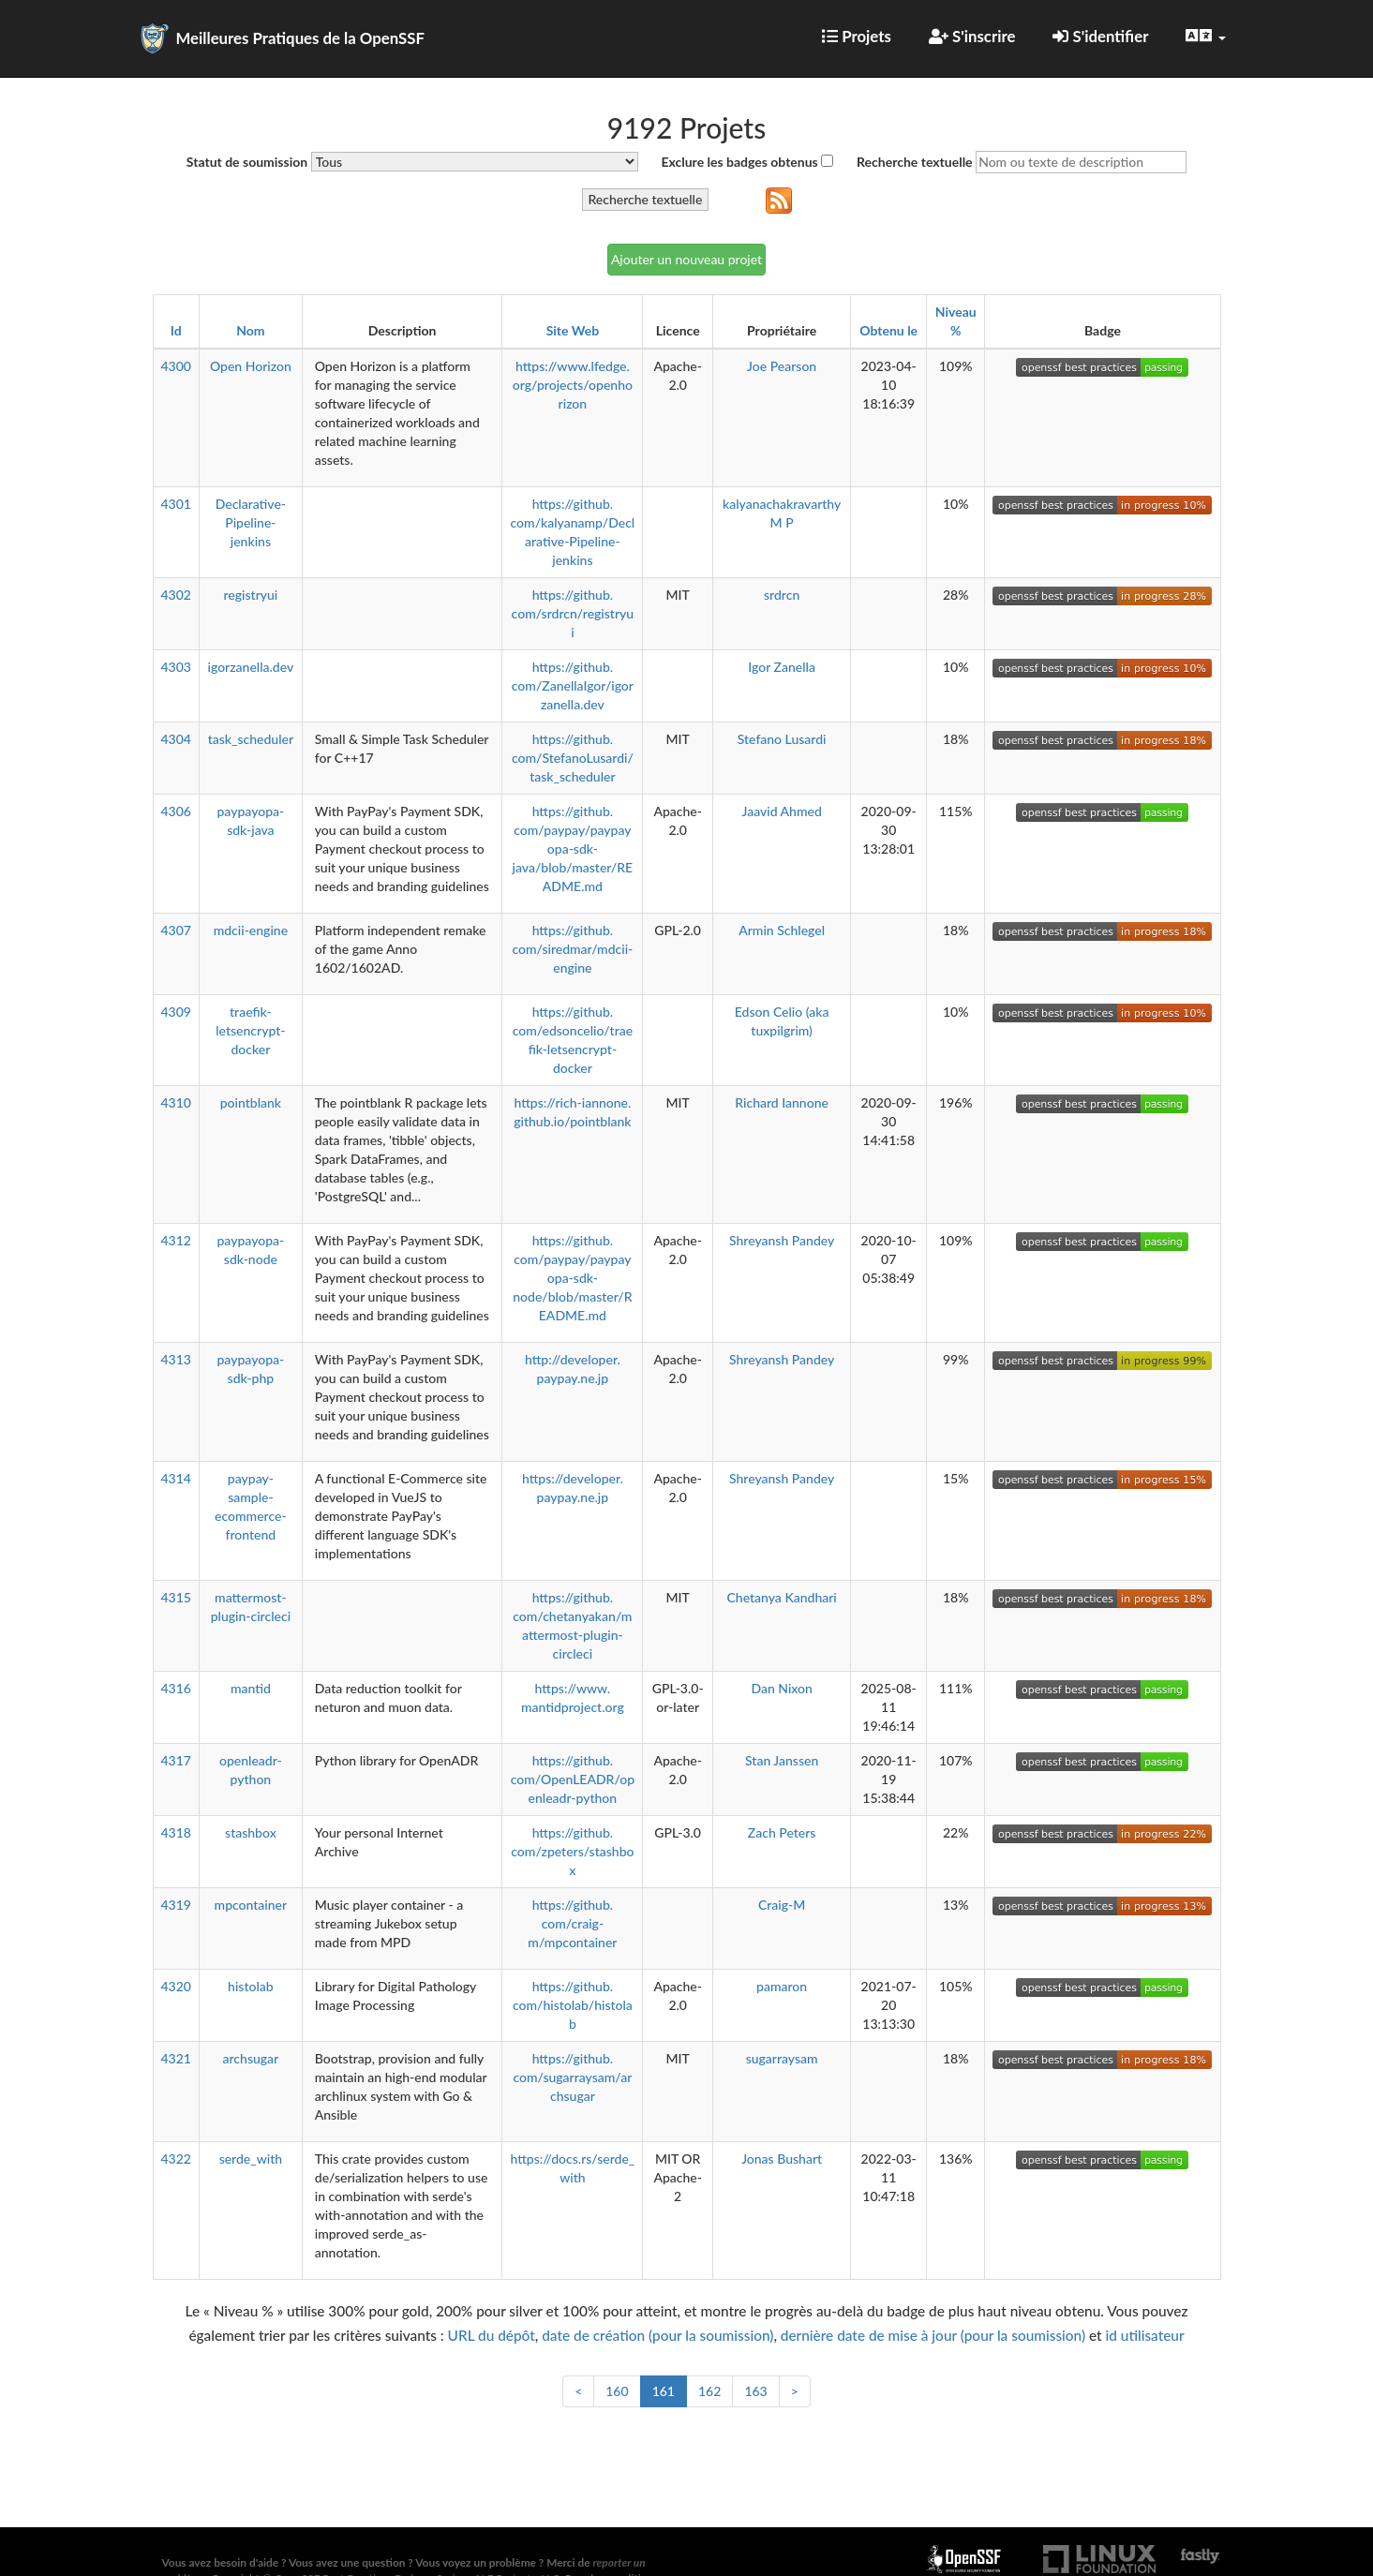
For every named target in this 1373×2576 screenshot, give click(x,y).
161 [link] (663, 2391)
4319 (176, 1905)
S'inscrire (972, 36)
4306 (176, 811)
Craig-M (781, 1905)
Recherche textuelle (915, 162)
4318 (176, 1832)
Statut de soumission (247, 162)
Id (176, 330)
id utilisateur (1145, 2335)
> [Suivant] (794, 2391)
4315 (176, 1597)
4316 (176, 1688)
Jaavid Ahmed (781, 811)
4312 (176, 1240)
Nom (250, 330)
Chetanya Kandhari (782, 1597)
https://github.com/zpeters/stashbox (572, 1851)
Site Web (572, 330)
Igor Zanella (781, 667)
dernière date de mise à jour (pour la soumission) (933, 2335)
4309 (176, 1012)
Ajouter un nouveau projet (686, 259)
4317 (176, 1760)
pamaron (781, 1986)
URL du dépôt (491, 2335)
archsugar (251, 2058)
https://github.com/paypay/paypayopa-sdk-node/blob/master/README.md (572, 1277)
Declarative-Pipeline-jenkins (251, 522)
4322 (176, 2159)
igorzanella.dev (251, 667)
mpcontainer (251, 1905)
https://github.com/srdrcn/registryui (573, 613)
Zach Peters (782, 1832)
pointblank (250, 1102)
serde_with (251, 2159)
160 (616, 2391)
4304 (176, 739)
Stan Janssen (781, 1760)
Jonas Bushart (781, 2159)
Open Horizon (250, 366)
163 (755, 2391)
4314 (176, 1478)
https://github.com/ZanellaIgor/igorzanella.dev (573, 685)
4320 (176, 1986)
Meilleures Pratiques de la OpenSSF (300, 38)
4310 (176, 1102)
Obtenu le (888, 330)
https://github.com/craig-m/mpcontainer (572, 1923)
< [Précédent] (578, 2391)
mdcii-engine (251, 930)
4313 (176, 1359)
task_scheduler (250, 739)
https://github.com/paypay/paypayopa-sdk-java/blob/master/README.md (573, 848)
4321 (176, 2058)
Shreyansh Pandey (781, 1240)
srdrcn (781, 595)
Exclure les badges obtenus (739, 162)
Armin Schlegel (782, 930)
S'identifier (1100, 36)
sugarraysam (782, 2058)
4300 (176, 366)
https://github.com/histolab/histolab (573, 2005)
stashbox (250, 1832)
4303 (176, 667)
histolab (251, 1986)
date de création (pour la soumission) (657, 2335)
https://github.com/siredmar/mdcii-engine (572, 948)
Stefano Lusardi (782, 739)
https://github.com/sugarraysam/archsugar (572, 2077)
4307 (176, 930)
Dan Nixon (781, 1688)
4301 (176, 504)
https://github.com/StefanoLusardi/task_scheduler (573, 757)
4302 (176, 595)
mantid (251, 1688)
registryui (250, 595)
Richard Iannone (781, 1102)
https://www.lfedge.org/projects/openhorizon (573, 384)
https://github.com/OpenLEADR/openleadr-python (572, 1779)
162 (709, 2391)
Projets (856, 36)
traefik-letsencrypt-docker (250, 1030)
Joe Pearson (781, 366)
